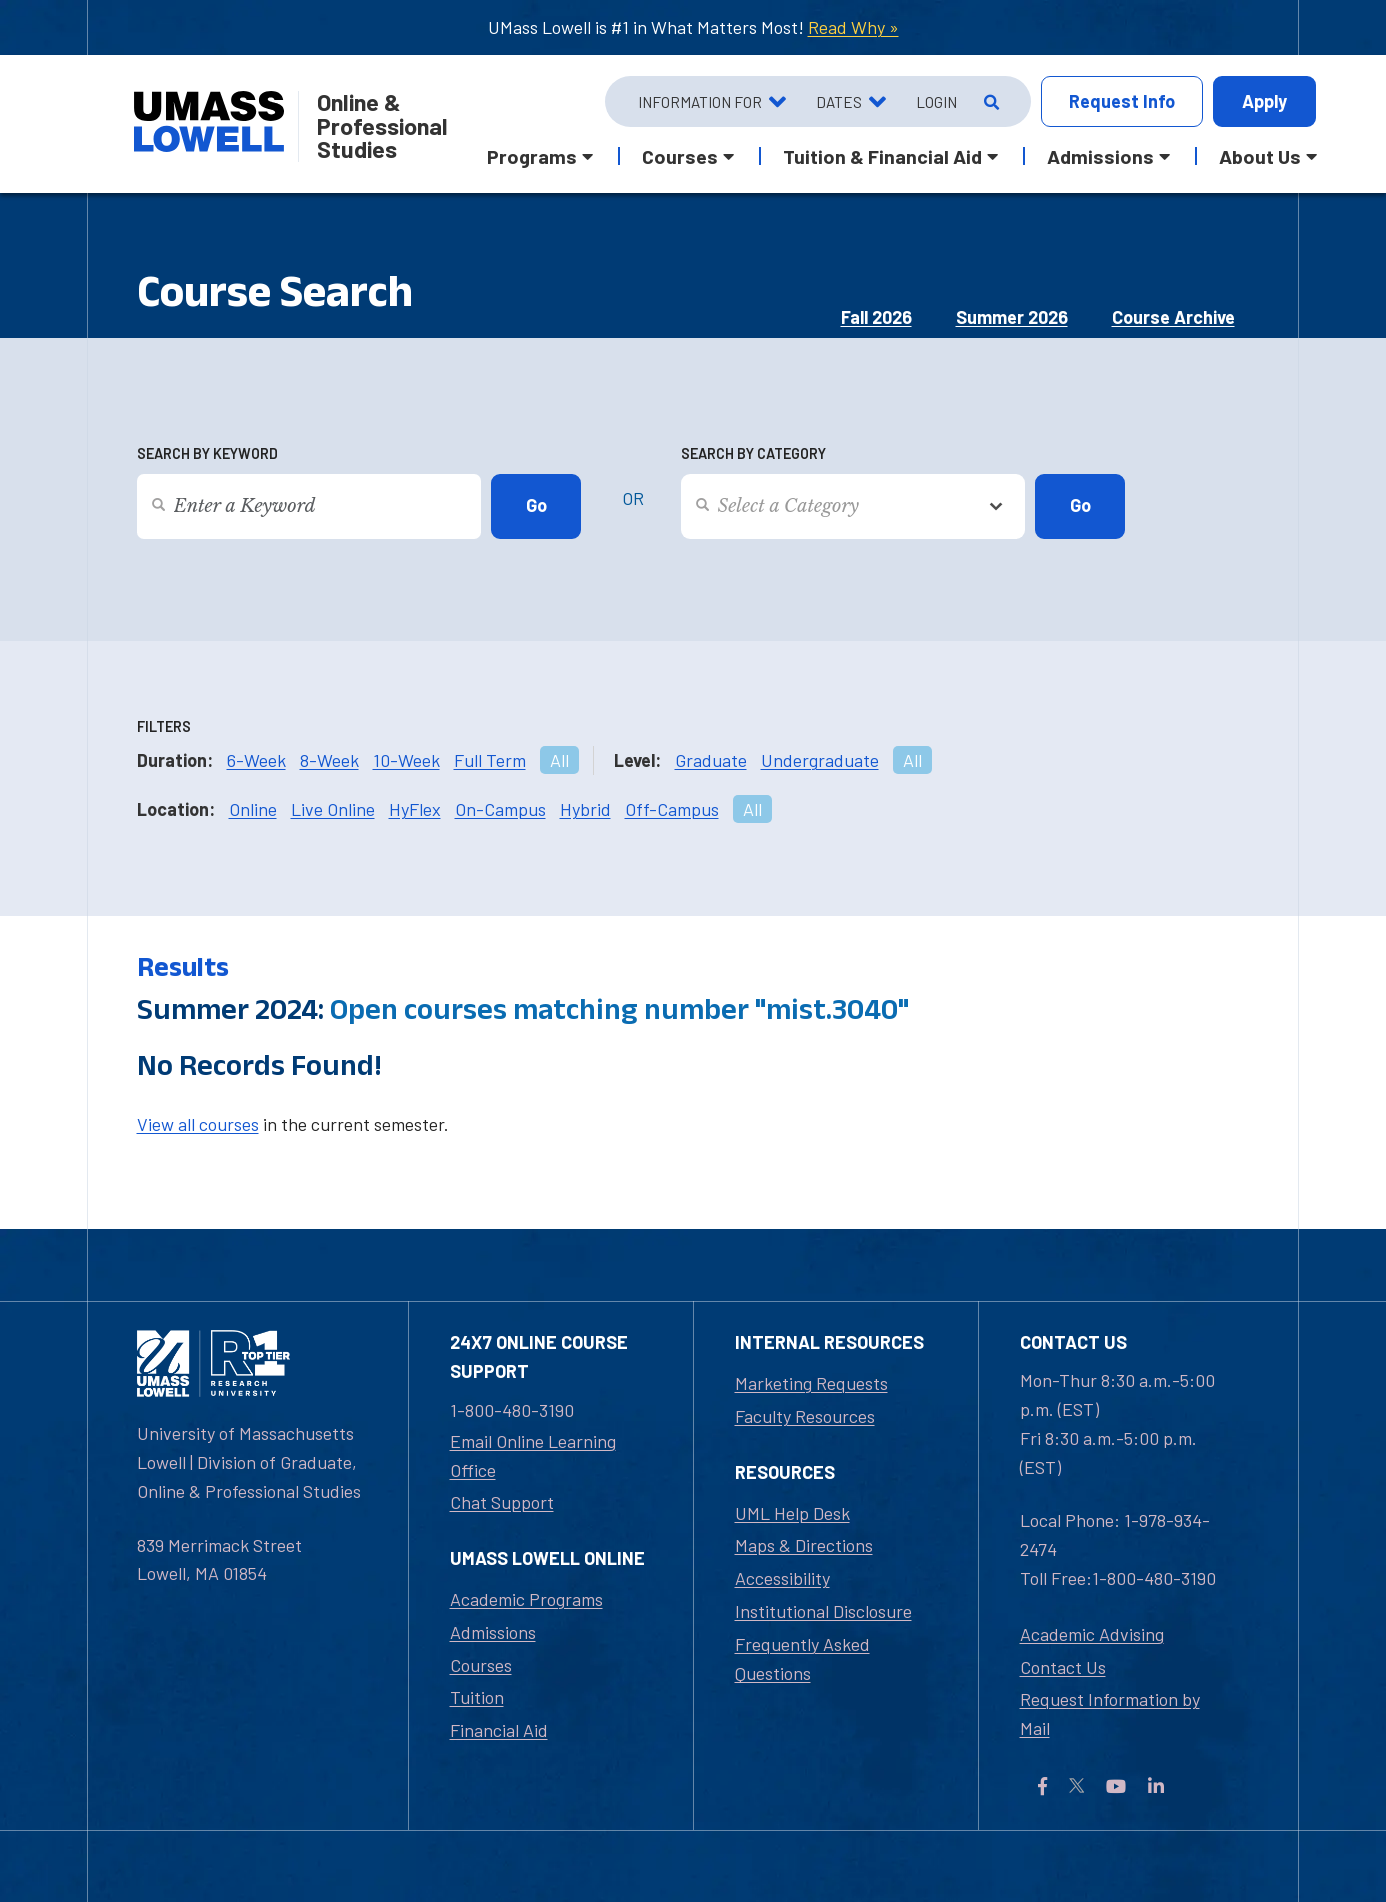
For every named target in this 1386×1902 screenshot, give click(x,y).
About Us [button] (1260, 156)
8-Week (329, 760)
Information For (700, 102)
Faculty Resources (805, 1416)
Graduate (711, 760)
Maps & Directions (804, 1545)
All (559, 760)
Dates (839, 102)
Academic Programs (526, 1599)
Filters (164, 726)
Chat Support (502, 1502)
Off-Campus (672, 809)
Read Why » (853, 27)
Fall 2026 (876, 317)
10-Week (406, 760)
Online (253, 809)
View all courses (198, 1124)
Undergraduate (820, 760)
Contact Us (1063, 1667)
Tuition (477, 1697)
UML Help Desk (792, 1513)
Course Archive (1173, 317)
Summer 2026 (1012, 317)
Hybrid (585, 809)
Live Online (333, 809)
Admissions (493, 1632)
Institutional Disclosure (823, 1611)
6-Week (256, 760)
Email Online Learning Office (533, 1455)
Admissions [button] (1100, 156)
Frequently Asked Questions (802, 1658)
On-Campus (500, 809)
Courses (481, 1665)
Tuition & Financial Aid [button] (882, 156)
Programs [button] (532, 156)
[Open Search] (989, 102)
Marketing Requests (811, 1383)
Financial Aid (499, 1730)
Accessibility (782, 1578)
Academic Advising (1092, 1634)
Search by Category (753, 453)
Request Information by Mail (1110, 1713)
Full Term (490, 760)
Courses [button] (680, 156)
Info (1122, 101)
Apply (1264, 101)
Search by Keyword (207, 453)
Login (936, 102)
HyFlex (415, 809)
